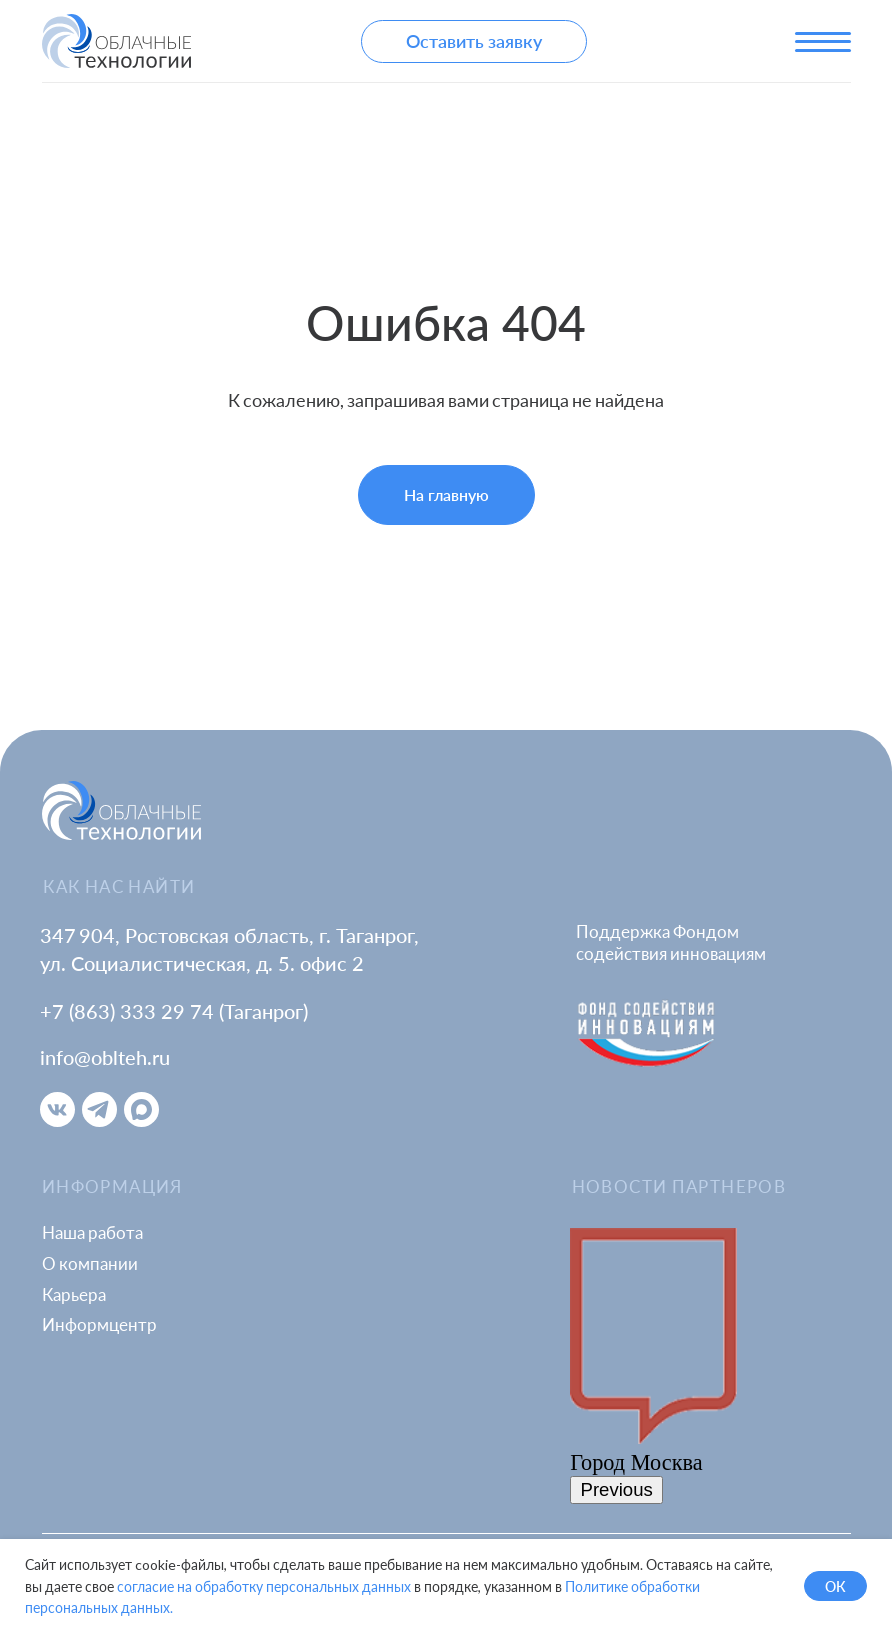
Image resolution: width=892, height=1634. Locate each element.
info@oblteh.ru (105, 1057)
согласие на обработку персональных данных (264, 1586)
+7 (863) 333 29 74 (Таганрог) (174, 1011)
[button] (474, 41)
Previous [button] (617, 1489)
